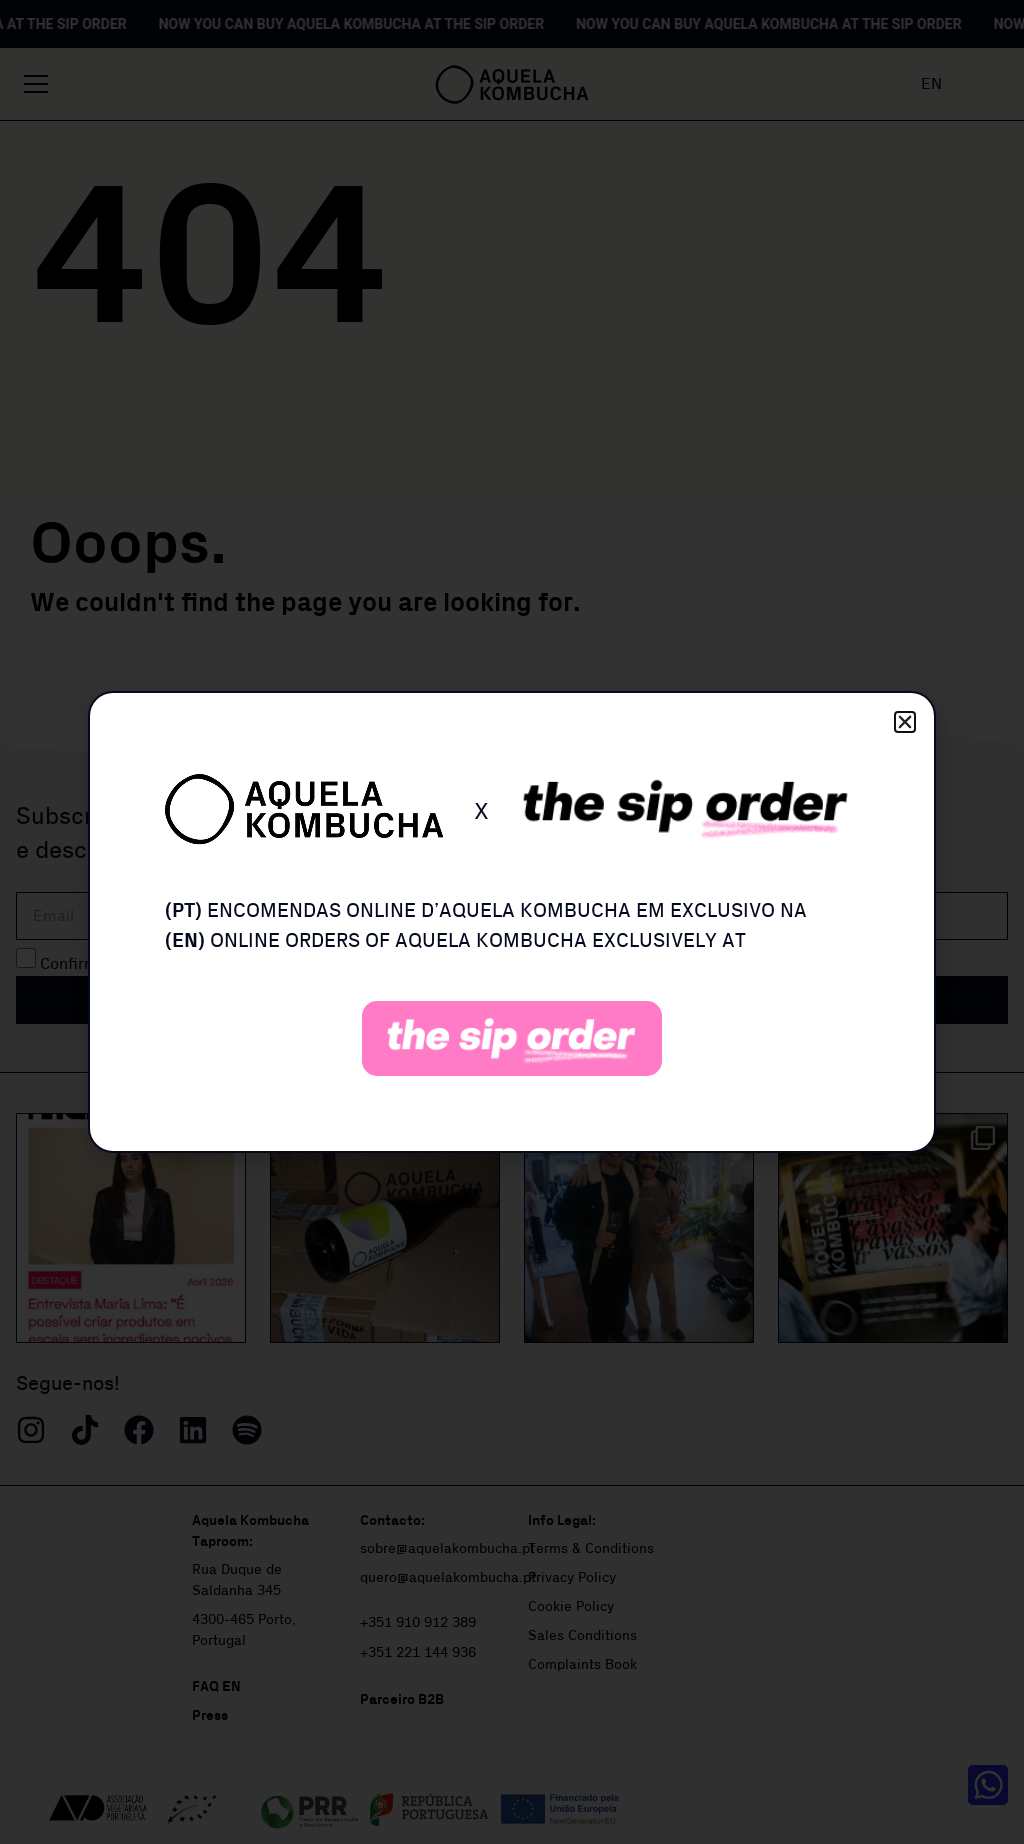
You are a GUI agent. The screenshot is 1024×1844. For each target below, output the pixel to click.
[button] (905, 722)
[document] (512, 922)
